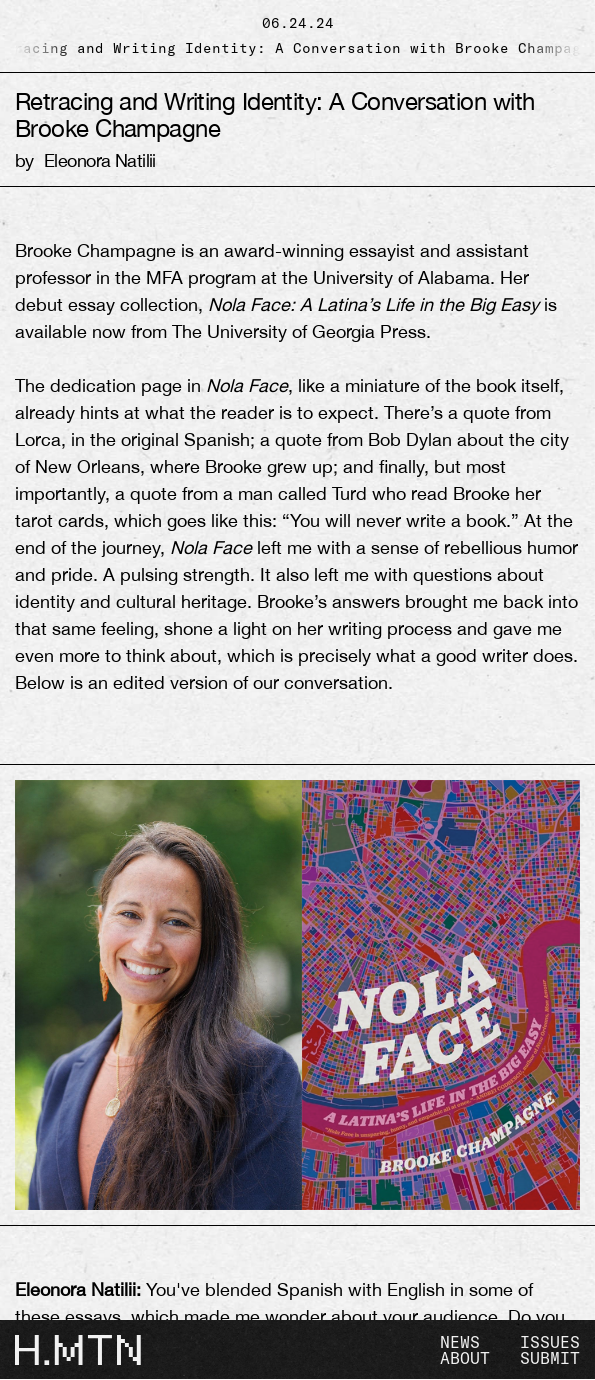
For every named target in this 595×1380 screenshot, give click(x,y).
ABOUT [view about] (465, 1358)
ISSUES (550, 1342)
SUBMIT (550, 1358)
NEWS (460, 1342)
